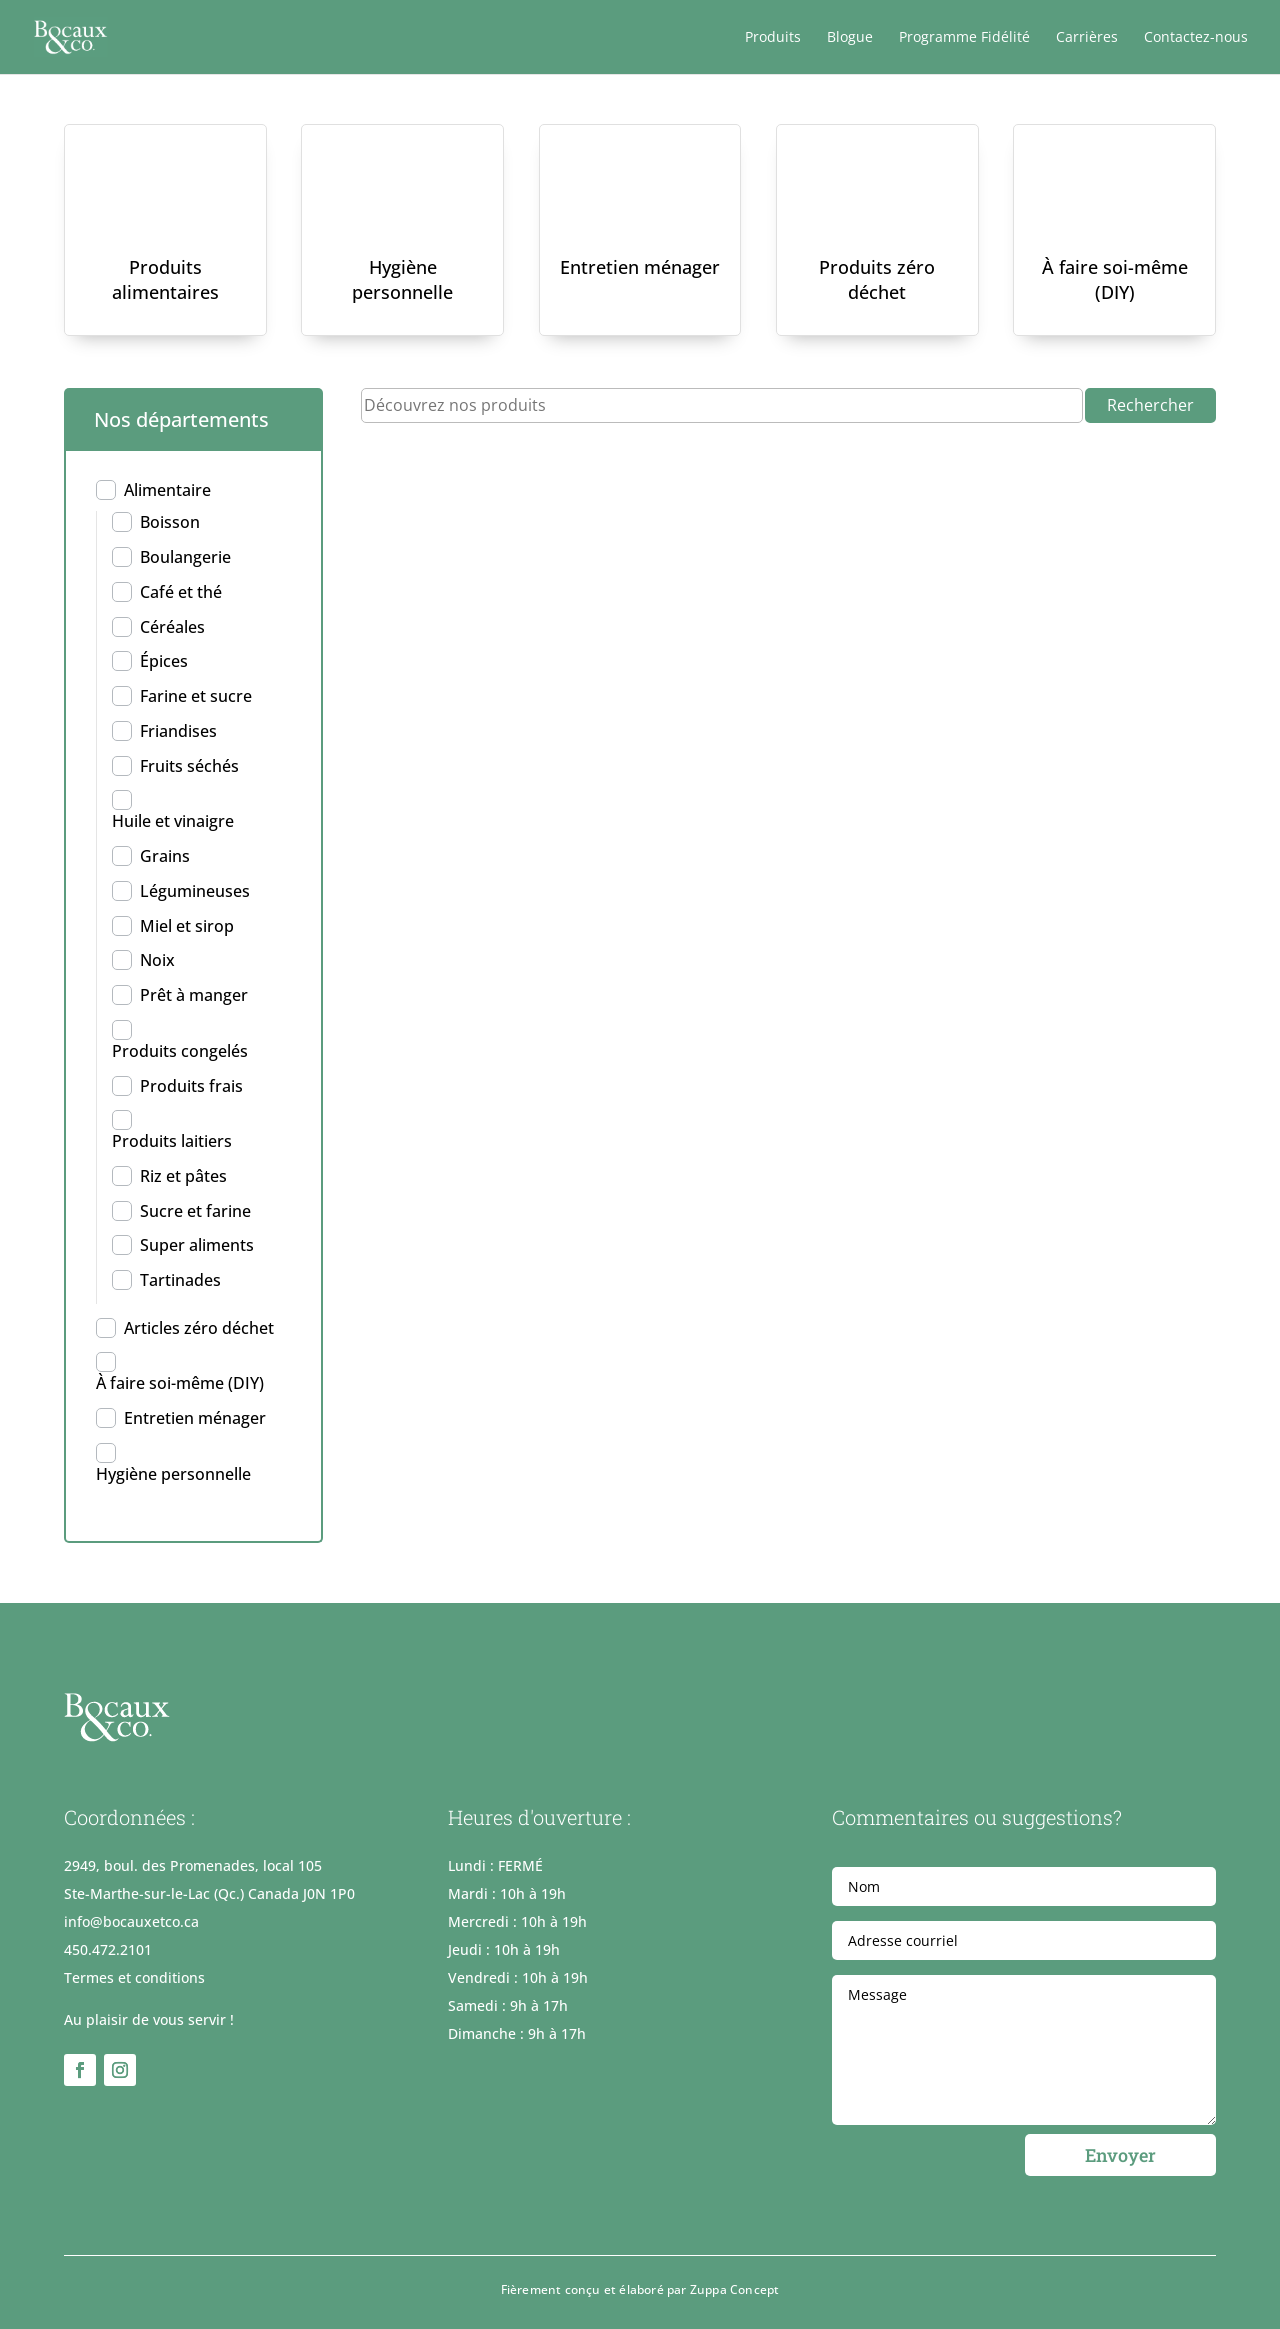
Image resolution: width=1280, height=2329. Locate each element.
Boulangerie (185, 557)
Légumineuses (195, 891)
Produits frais (191, 1086)
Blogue (850, 38)
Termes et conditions (134, 1977)
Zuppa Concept (735, 2289)
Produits (773, 38)
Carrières (1087, 38)
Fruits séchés (189, 766)
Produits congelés (180, 1051)
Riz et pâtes (183, 1176)
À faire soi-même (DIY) (1115, 279)
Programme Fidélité (964, 38)
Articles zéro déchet (199, 1328)
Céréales (172, 627)
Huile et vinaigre (173, 821)
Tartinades (180, 1280)
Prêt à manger (194, 995)
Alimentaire (167, 490)
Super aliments (197, 1245)
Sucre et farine (195, 1211)
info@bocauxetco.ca (131, 1921)
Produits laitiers (172, 1141)
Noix (157, 960)
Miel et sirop (187, 926)
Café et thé (181, 592)
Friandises (178, 731)
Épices (164, 661)
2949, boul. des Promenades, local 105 (193, 1865)
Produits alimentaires (165, 279)
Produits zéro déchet (877, 279)
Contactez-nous (1196, 38)
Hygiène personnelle (402, 279)
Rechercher (1150, 405)
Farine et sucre (196, 696)
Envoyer (1120, 2155)
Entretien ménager (640, 267)
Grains (165, 856)
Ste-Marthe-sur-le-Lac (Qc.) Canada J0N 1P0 (209, 1893)
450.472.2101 (108, 1949)
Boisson (170, 522)
